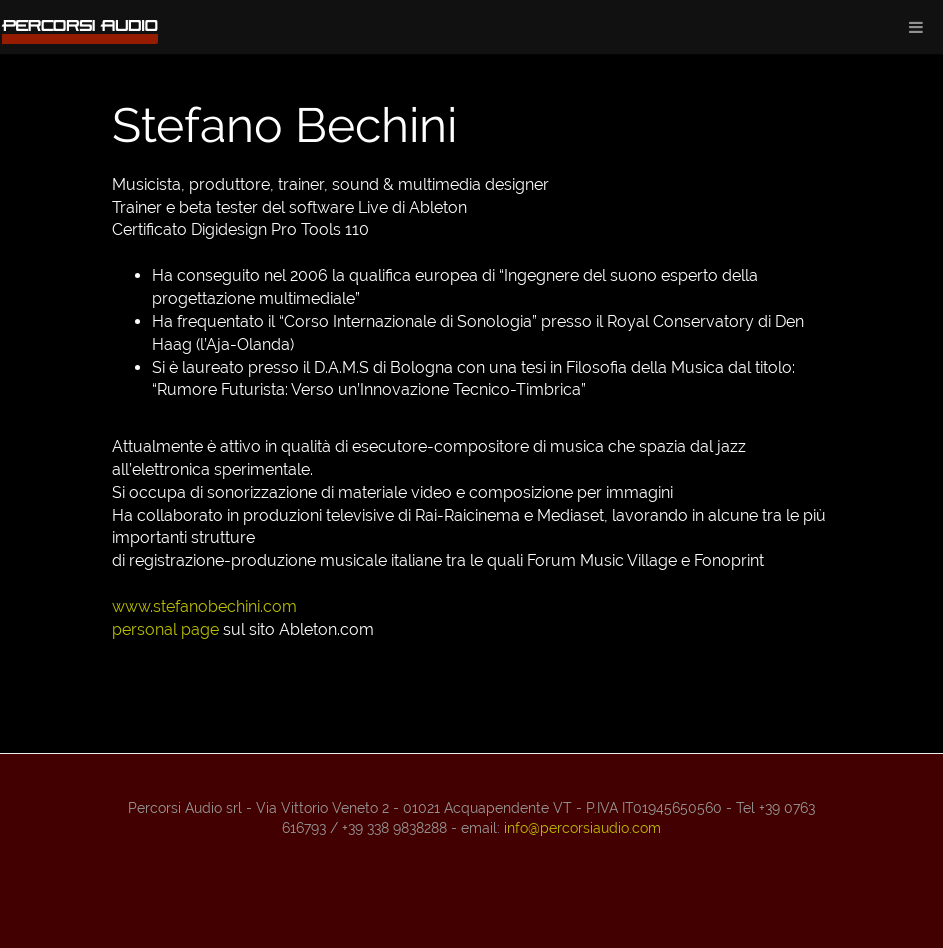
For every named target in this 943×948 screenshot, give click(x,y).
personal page (165, 629)
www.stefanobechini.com (204, 606)
